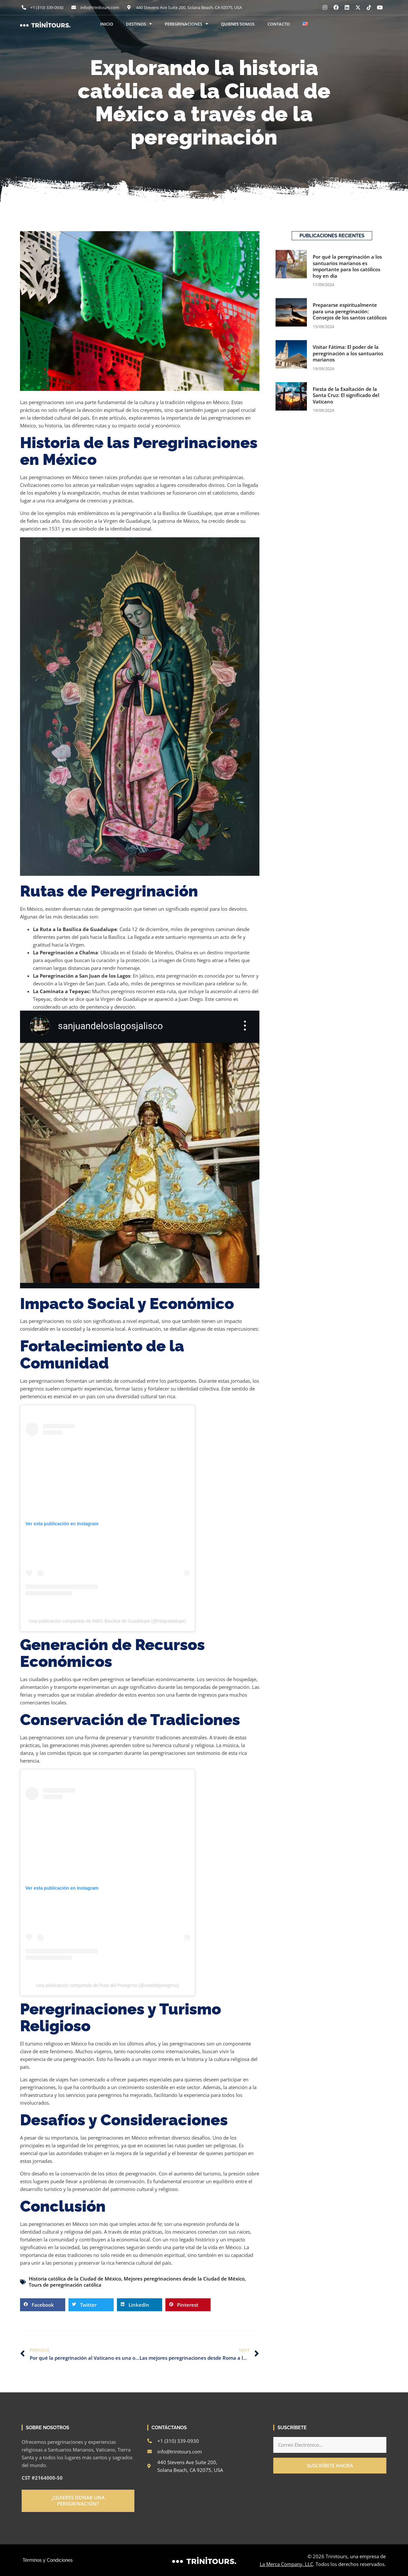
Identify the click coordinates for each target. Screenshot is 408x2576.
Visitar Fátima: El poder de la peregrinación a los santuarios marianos (348, 353)
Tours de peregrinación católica (65, 2284)
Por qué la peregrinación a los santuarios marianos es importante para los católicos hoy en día (347, 266)
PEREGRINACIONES (186, 24)
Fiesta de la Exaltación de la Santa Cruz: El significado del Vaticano (346, 395)
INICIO (106, 24)
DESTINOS (139, 24)
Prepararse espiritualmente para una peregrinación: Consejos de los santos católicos (350, 311)
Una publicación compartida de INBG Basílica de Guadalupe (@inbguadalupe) (107, 1621)
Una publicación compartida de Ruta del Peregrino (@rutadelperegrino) (107, 1985)
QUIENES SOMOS (238, 24)
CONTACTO (278, 24)
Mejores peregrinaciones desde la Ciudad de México (184, 2278)
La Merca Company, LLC (286, 2564)
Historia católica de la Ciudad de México (75, 2278)
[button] (42, 2304)
